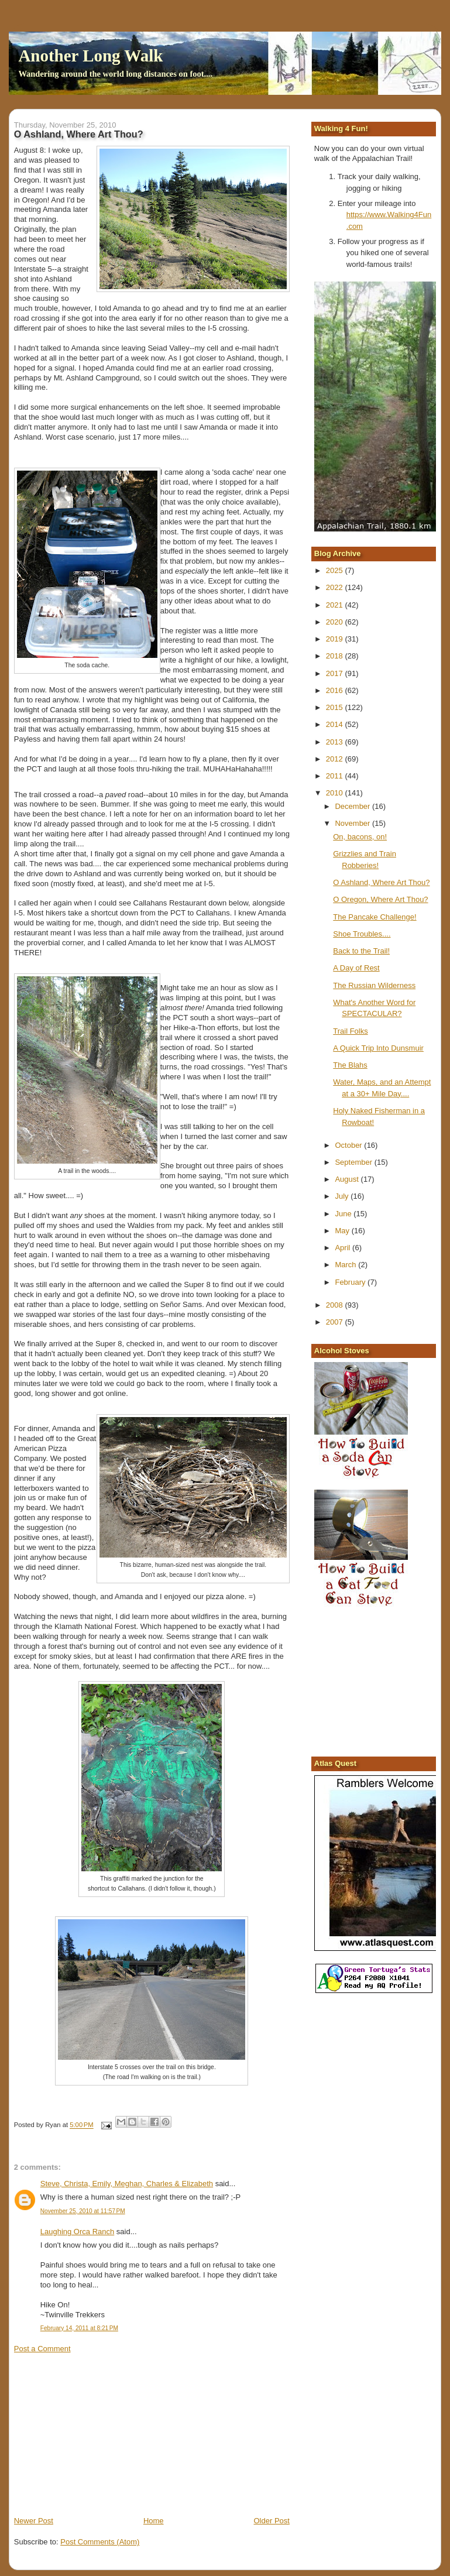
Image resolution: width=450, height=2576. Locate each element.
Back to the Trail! (361, 950)
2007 (335, 1322)
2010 (335, 792)
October (349, 1145)
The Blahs (350, 1065)
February (351, 1282)
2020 (335, 622)
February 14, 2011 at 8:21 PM (79, 2328)
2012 (335, 758)
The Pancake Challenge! (374, 917)
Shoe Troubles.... (361, 933)
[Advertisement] (102, 2434)
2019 (335, 638)
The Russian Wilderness (374, 985)
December (353, 806)
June (344, 1213)
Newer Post (33, 2520)
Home (153, 2520)
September (354, 1162)
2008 (335, 1305)
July (343, 1196)
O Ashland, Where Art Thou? (381, 882)
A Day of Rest (356, 967)
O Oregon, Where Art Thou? (380, 899)
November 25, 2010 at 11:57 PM (82, 2211)
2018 (335, 655)
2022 (335, 587)
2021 (335, 605)
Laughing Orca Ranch (77, 2231)
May (343, 1230)
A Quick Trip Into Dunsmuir (378, 1048)
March (346, 1264)
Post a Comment (42, 2348)
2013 (335, 742)
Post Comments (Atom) (99, 2541)
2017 (335, 673)
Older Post (272, 2520)
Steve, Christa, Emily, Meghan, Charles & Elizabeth (126, 2183)
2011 (335, 775)
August (347, 1179)
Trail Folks (350, 1031)
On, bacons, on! (360, 836)
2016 (335, 690)
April (343, 1247)
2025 (335, 570)
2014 (335, 724)
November (353, 823)
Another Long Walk (90, 55)
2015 (335, 707)
